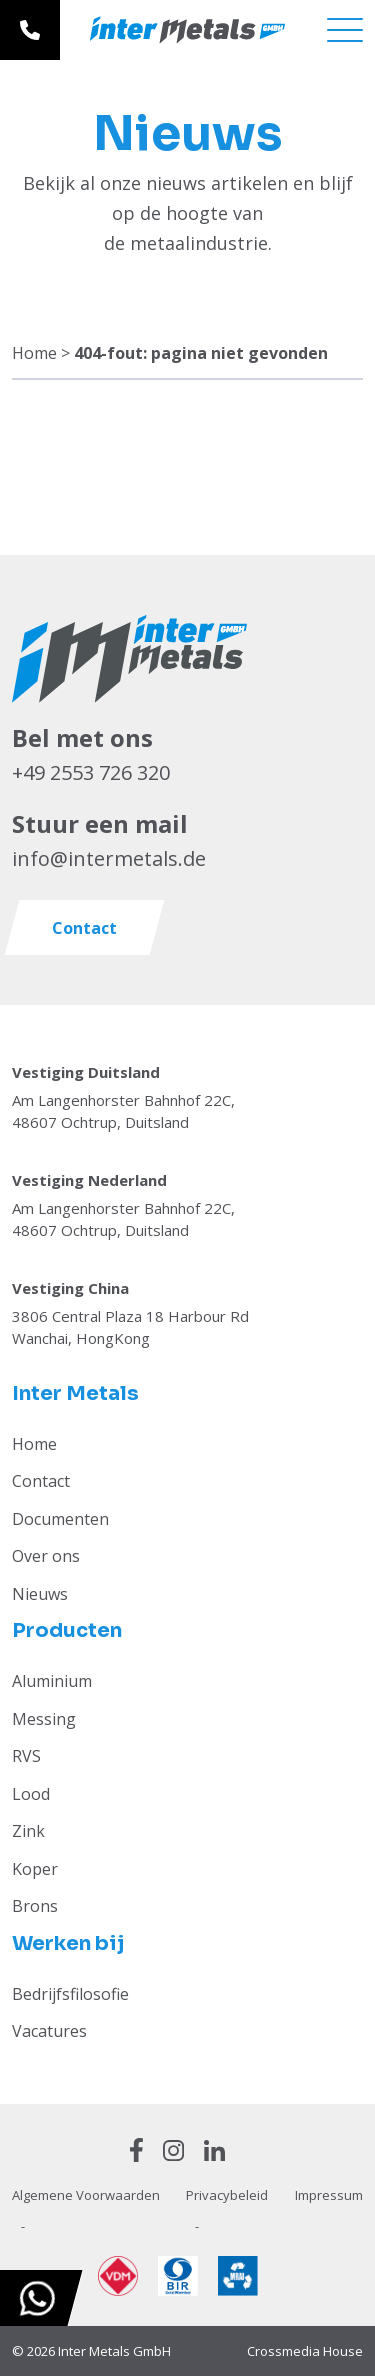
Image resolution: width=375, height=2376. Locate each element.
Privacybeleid (227, 2195)
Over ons (46, 1556)
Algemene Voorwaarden (86, 2195)
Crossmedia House (305, 2351)
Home (34, 353)
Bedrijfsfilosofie (70, 1994)
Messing (44, 1719)
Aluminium (52, 1681)
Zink (28, 1831)
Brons (35, 1906)
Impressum (329, 2195)
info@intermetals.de (109, 858)
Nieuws (40, 1594)
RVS (26, 1756)
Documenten (60, 1519)
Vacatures (49, 2031)
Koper (35, 1869)
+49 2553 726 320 (91, 772)
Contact (41, 1481)
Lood (31, 1794)
